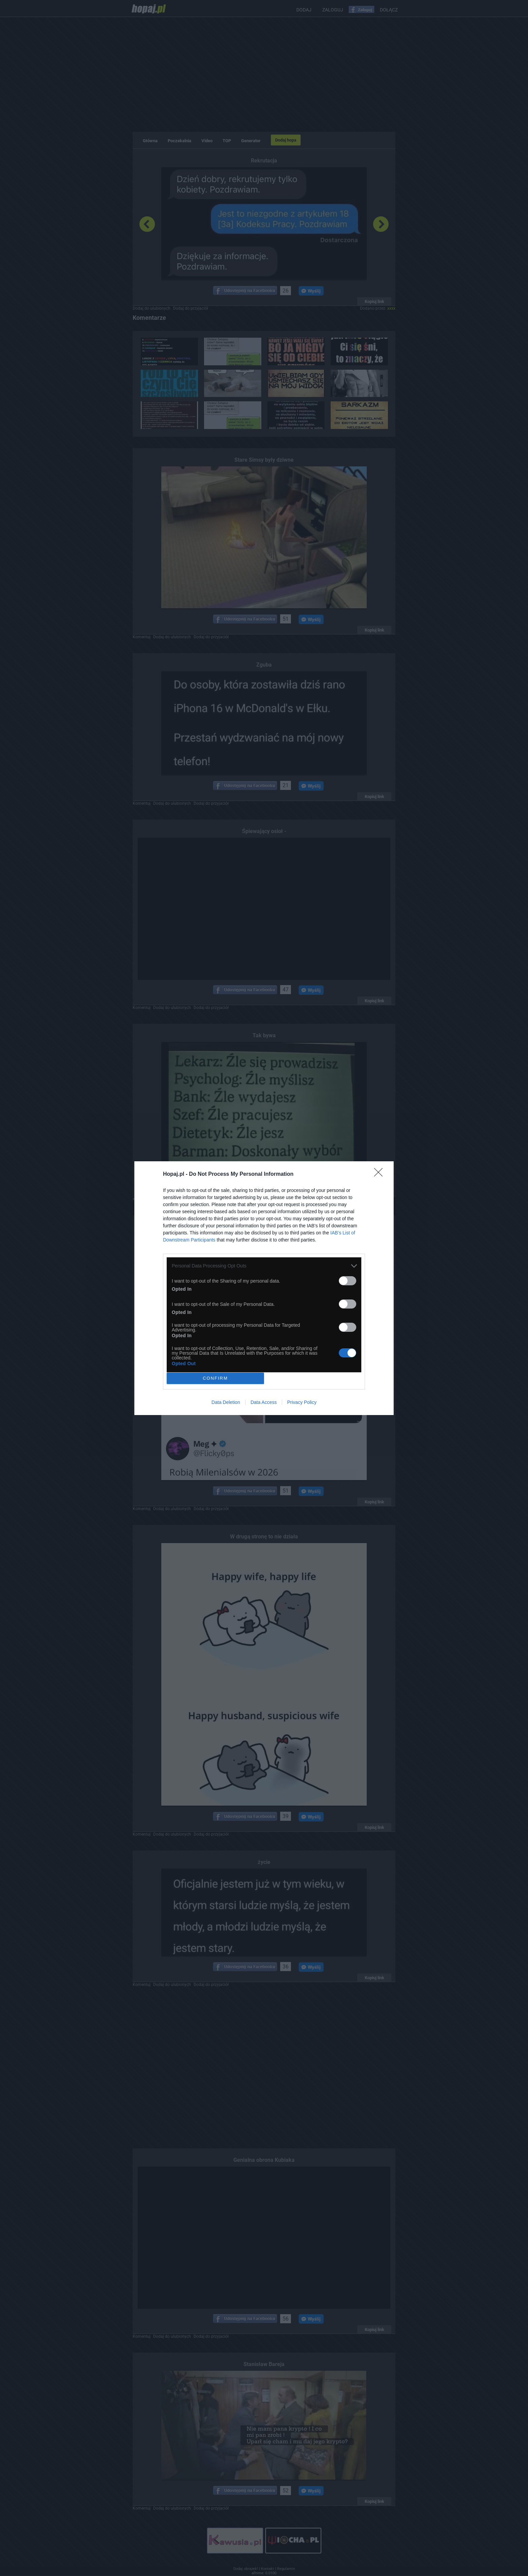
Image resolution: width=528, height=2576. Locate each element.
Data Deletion (225, 1402)
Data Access (264, 1402)
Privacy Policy (302, 1402)
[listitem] (264, 1265)
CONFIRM (215, 1378)
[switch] (347, 1280)
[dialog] (264, 1288)
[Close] (380, 1174)
